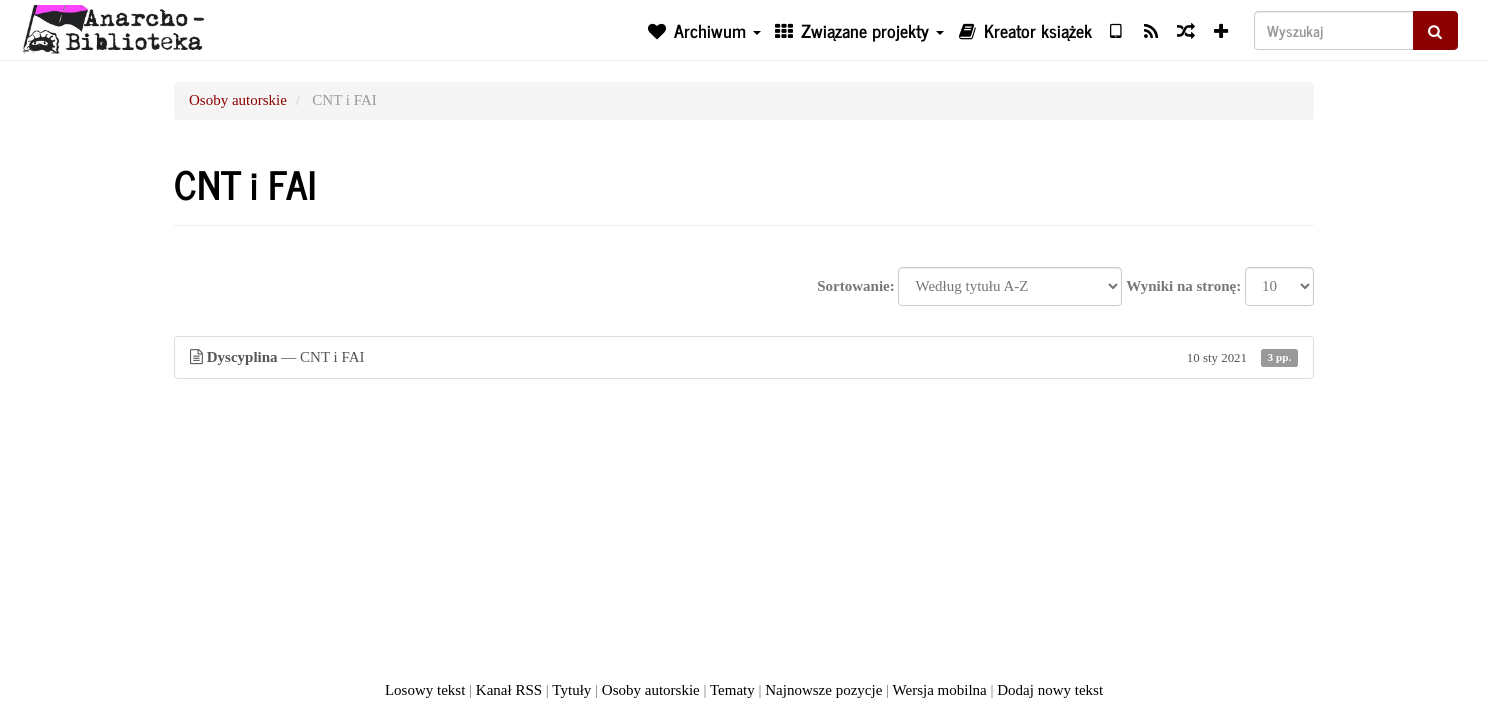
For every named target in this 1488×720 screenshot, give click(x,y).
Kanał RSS (509, 690)
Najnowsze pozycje (823, 690)
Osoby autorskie (238, 100)
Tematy (732, 690)
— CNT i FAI (744, 357)
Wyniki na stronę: (1183, 286)
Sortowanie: (856, 286)
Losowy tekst (425, 690)
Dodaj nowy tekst (1050, 690)
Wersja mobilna (940, 690)
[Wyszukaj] (1334, 30)
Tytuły (571, 690)
